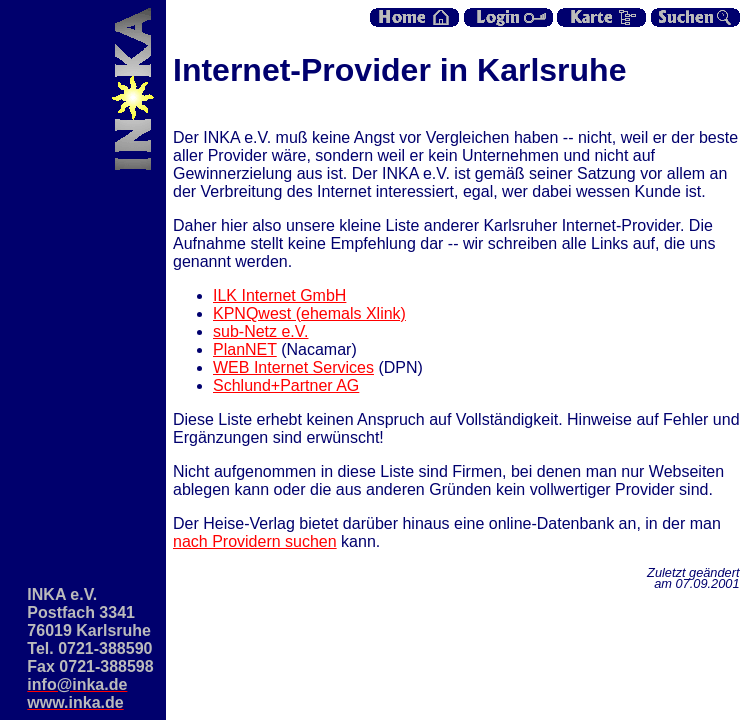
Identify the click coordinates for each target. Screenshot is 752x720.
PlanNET (245, 349)
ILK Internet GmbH (279, 295)
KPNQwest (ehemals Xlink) (309, 313)
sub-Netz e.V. (260, 331)
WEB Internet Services (293, 367)
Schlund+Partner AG (286, 385)
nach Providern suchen (255, 541)
